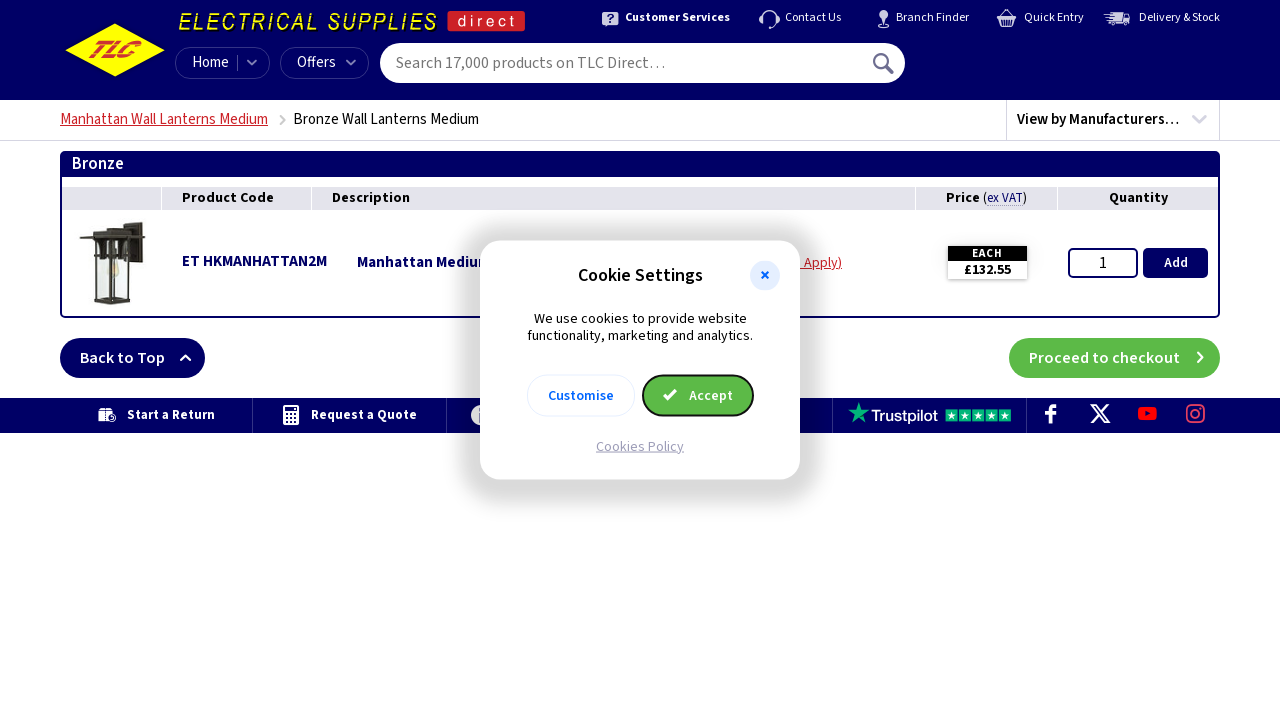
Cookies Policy (640, 446)
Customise (581, 395)
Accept (698, 395)
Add (1176, 263)
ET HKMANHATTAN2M (254, 261)
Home (210, 62)
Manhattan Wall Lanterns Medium (164, 119)
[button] (765, 276)
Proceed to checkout (1124, 358)
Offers (326, 62)
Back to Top (142, 358)
